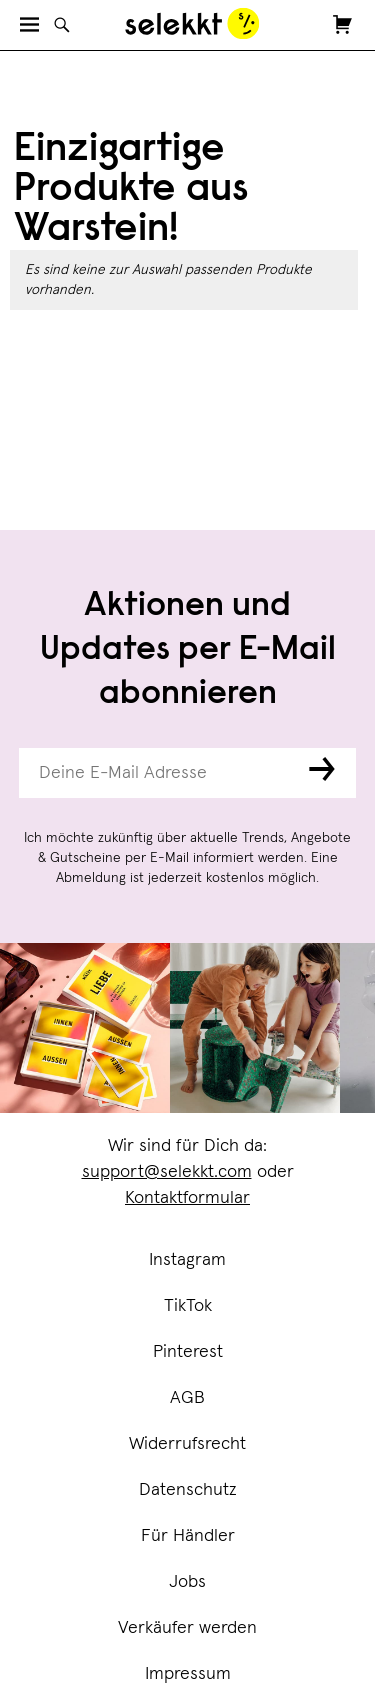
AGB (187, 1398)
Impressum (188, 1674)
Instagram (187, 1260)
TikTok (188, 1306)
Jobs (187, 1582)
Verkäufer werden (187, 1628)
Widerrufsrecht (187, 1444)
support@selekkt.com (167, 1172)
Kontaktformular (187, 1198)
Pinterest (188, 1352)
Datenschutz (188, 1490)
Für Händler (188, 1536)
